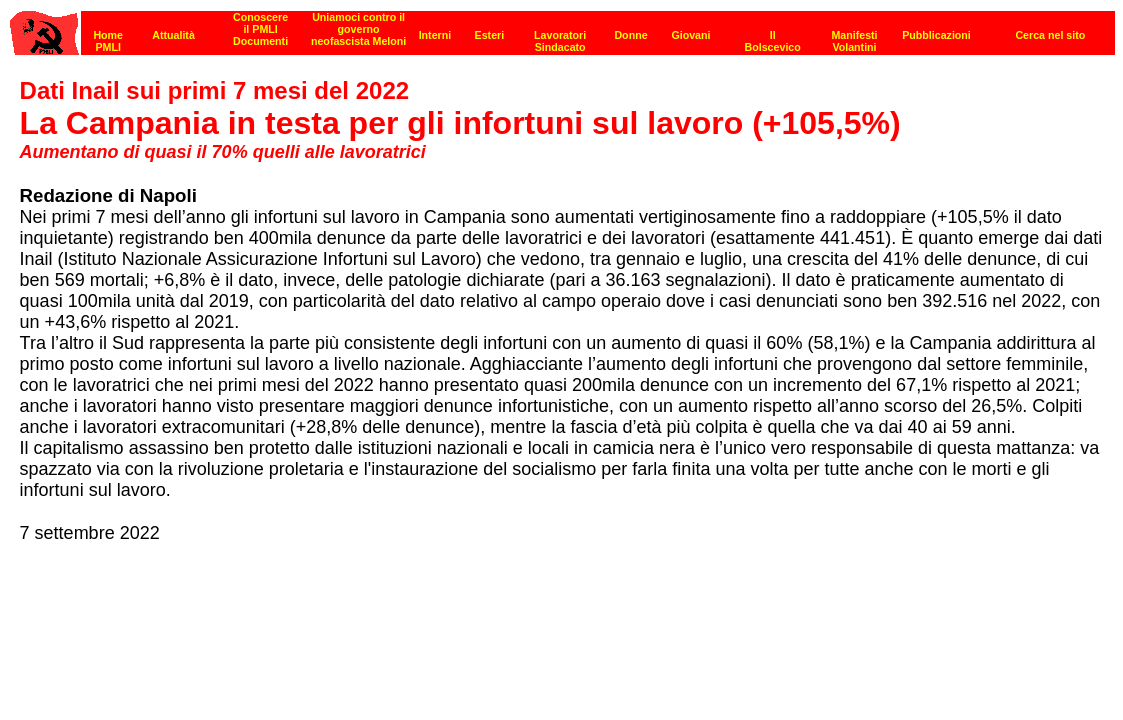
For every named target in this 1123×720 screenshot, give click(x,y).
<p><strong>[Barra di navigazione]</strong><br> (562, 27)
